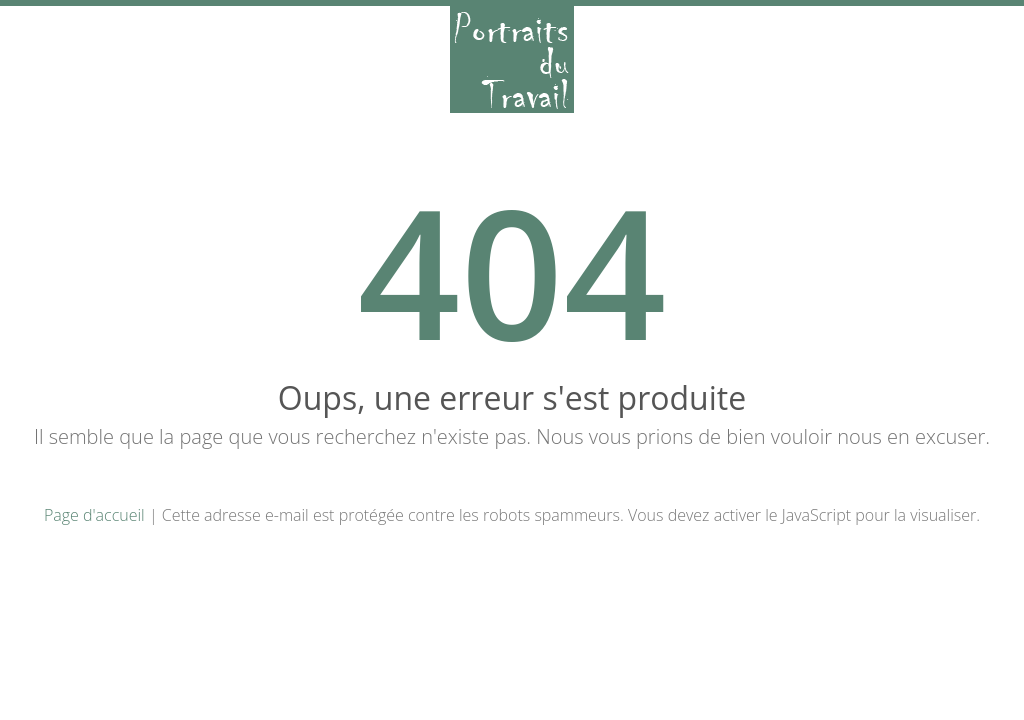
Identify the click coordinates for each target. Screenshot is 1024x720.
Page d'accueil (94, 515)
